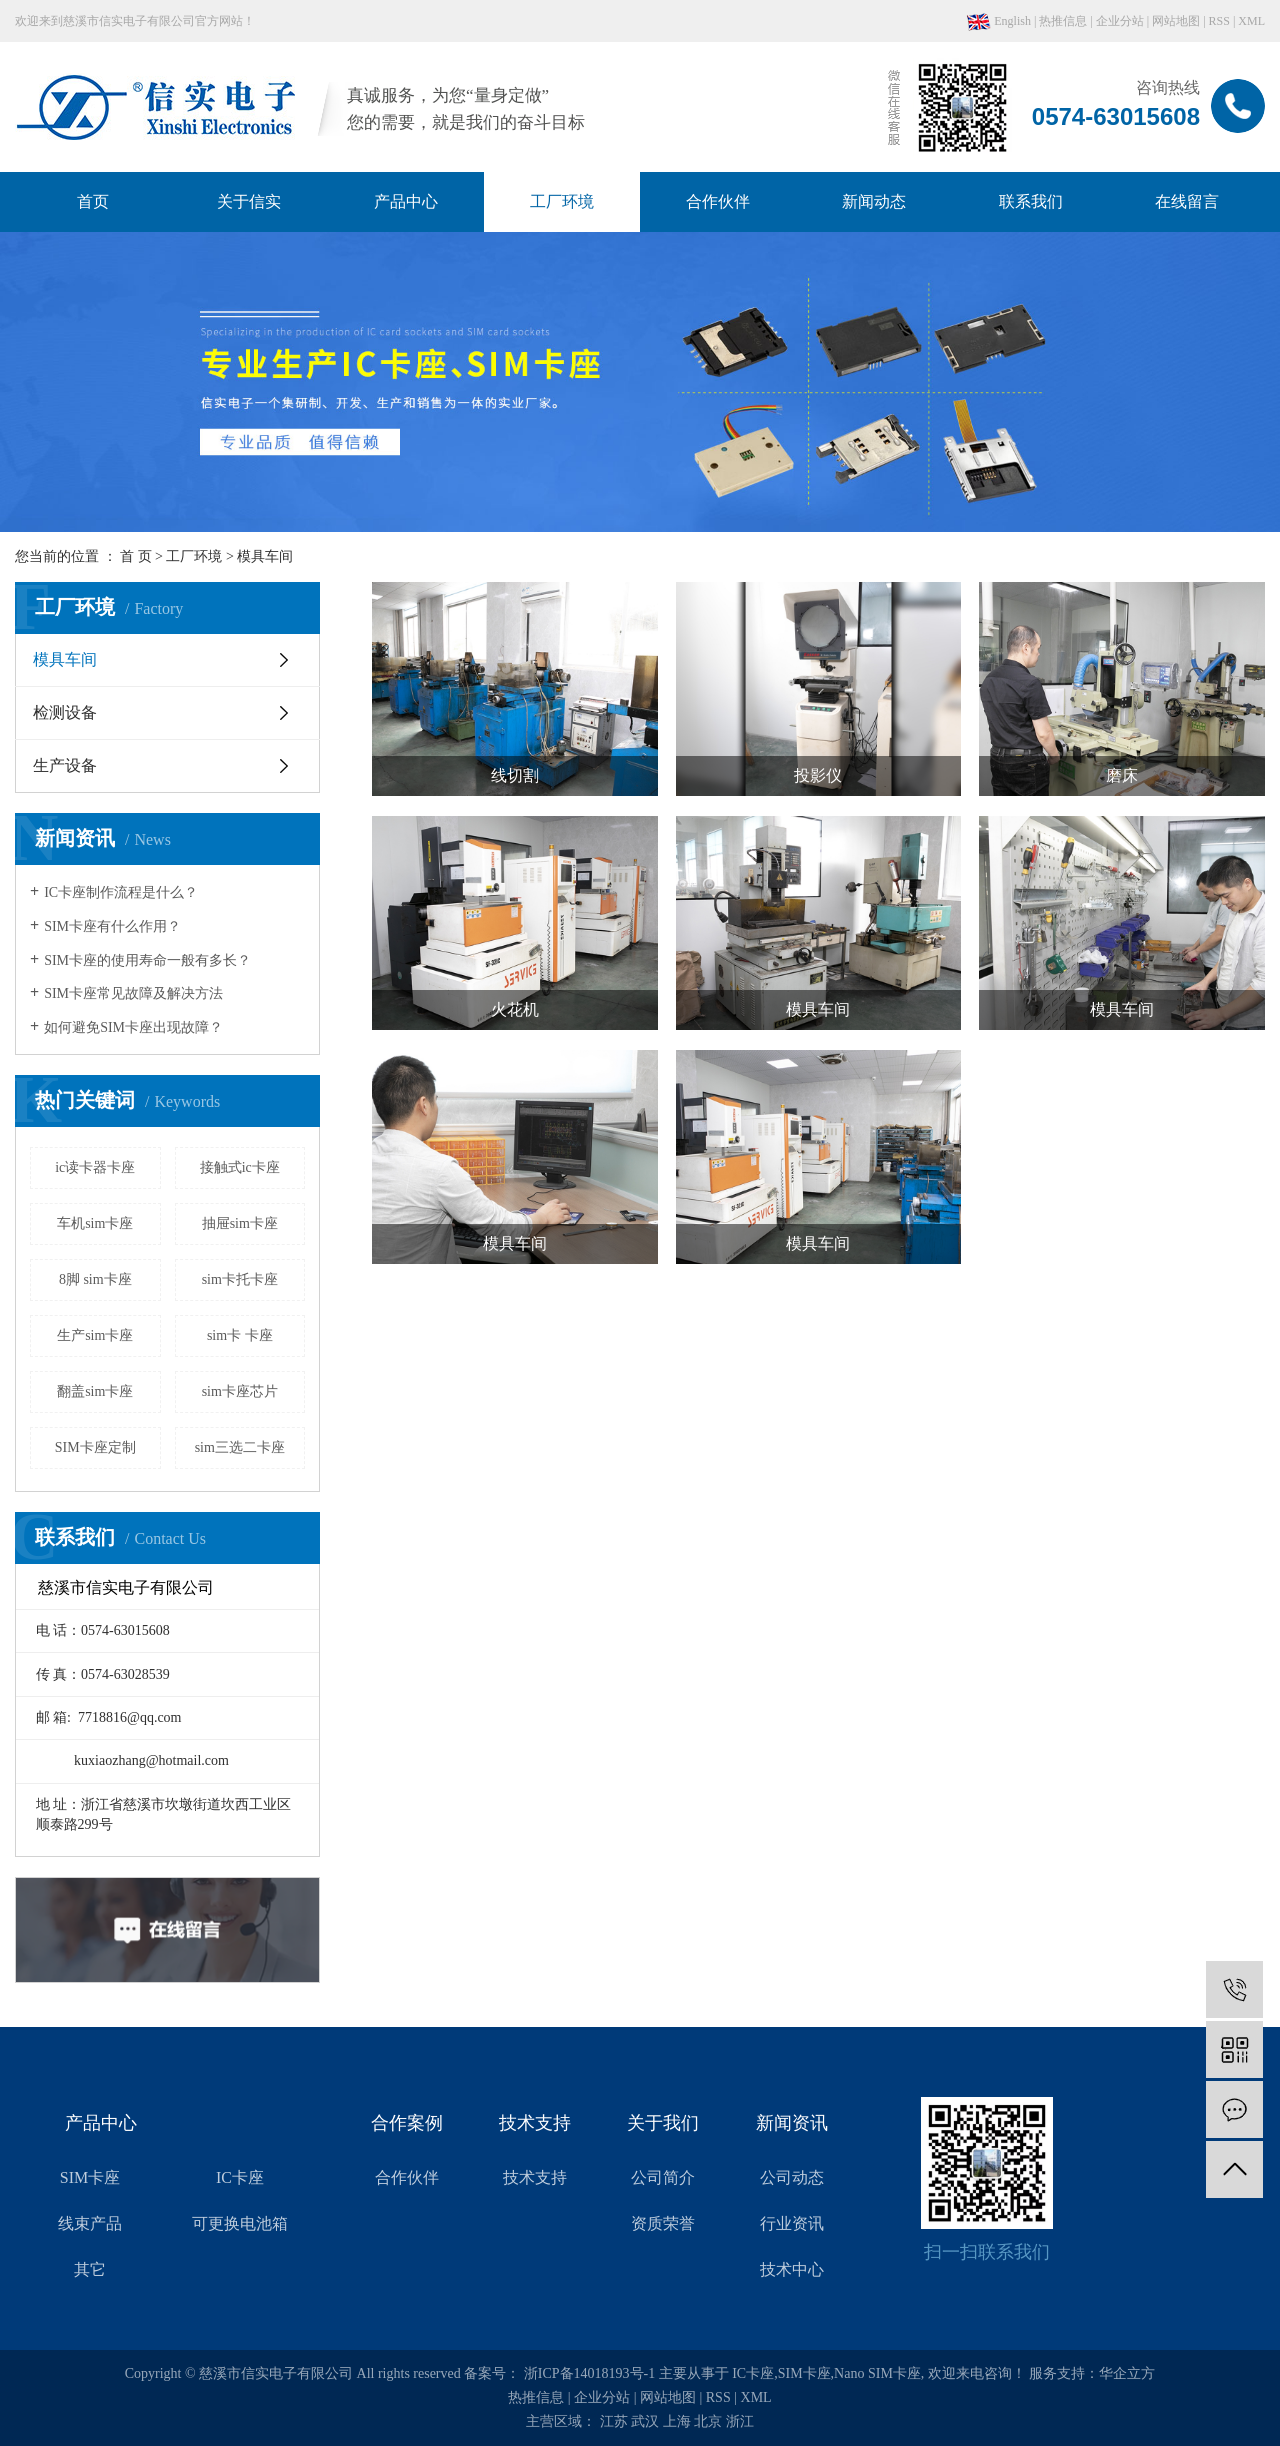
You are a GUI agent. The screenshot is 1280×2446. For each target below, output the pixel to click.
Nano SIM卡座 (877, 2373)
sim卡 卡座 (240, 1335)
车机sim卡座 (95, 1223)
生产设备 (65, 765)
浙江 (740, 2421)
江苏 (614, 2421)
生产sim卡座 (95, 1335)
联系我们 (1031, 201)
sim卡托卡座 (240, 1279)
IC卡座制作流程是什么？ (121, 892)
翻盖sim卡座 (95, 1391)
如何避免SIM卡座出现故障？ (133, 1027)
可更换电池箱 (240, 2223)
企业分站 (1120, 21)
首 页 (136, 556)
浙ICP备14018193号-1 (589, 2373)
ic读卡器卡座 (95, 1167)
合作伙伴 (718, 201)
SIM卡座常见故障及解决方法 (133, 993)
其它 (90, 2269)
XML (1251, 21)
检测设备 (65, 712)
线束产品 (90, 2223)
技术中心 (792, 2269)
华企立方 (1127, 2373)
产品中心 (406, 201)
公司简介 (663, 2177)
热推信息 (1063, 21)
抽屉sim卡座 (240, 1223)
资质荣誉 (663, 2223)
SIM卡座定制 (95, 1447)
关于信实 (249, 201)
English (998, 21)
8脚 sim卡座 (95, 1279)
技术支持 (535, 2177)
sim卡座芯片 (240, 1391)
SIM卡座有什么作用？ (112, 926)
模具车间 (265, 556)
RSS (1219, 21)
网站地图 (1176, 21)
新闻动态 (874, 201)
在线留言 (1187, 201)
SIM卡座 (90, 2177)
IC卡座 (240, 2177)
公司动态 (792, 2177)
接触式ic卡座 (240, 1167)
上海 (677, 2421)
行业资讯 (792, 2223)
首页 (93, 201)
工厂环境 (562, 201)
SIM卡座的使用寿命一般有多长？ (147, 960)
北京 (708, 2421)
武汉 (645, 2421)
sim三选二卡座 (240, 1447)
